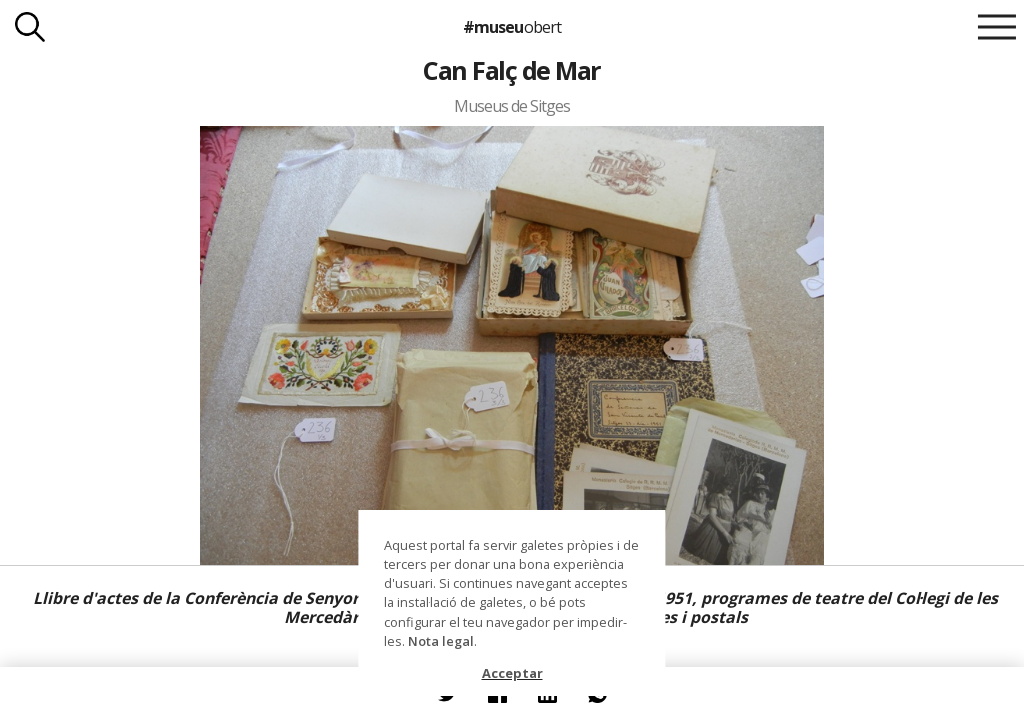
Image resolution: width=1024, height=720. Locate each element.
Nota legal (441, 641)
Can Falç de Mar (511, 70)
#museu (511, 27)
